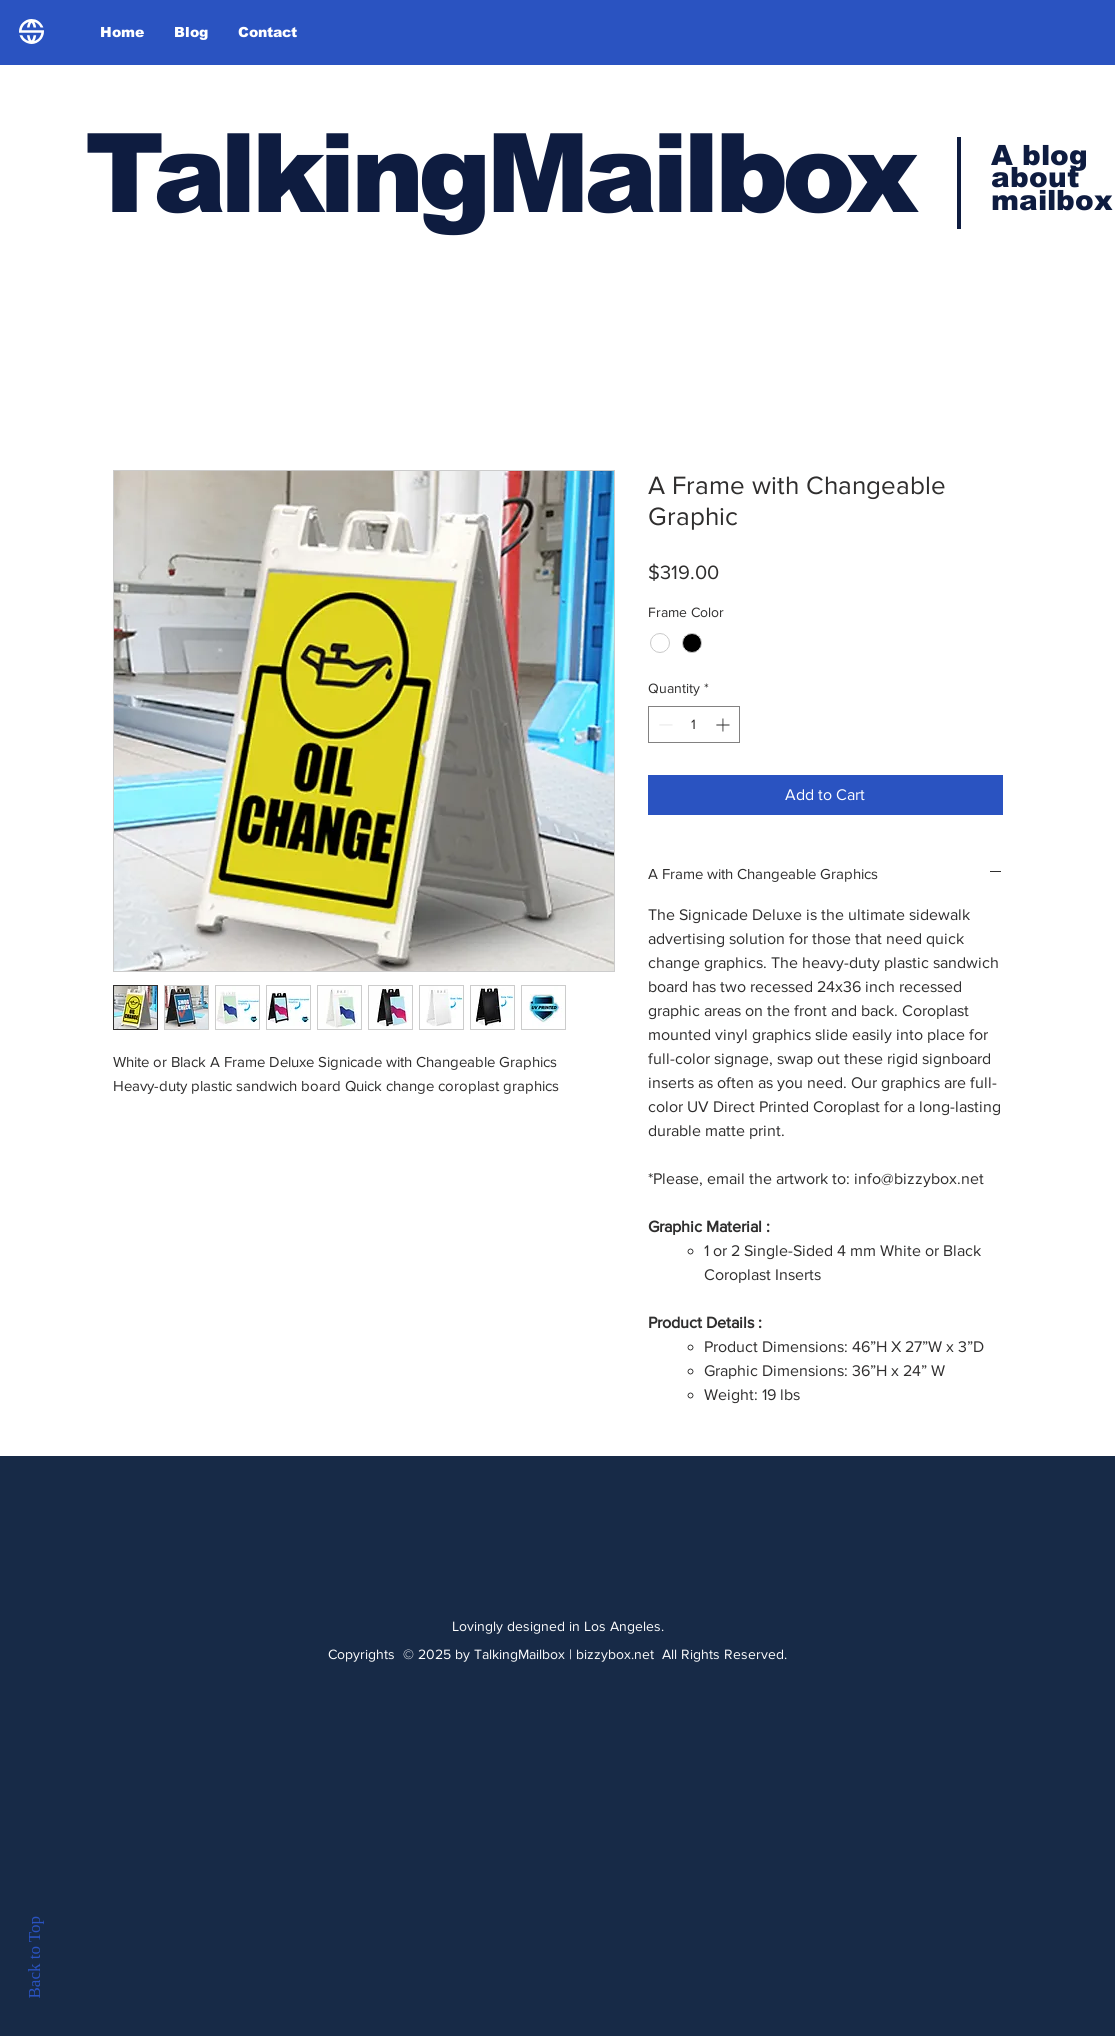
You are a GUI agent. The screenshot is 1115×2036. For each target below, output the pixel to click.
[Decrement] (663, 724)
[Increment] (724, 724)
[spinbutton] (694, 724)
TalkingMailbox (499, 173)
